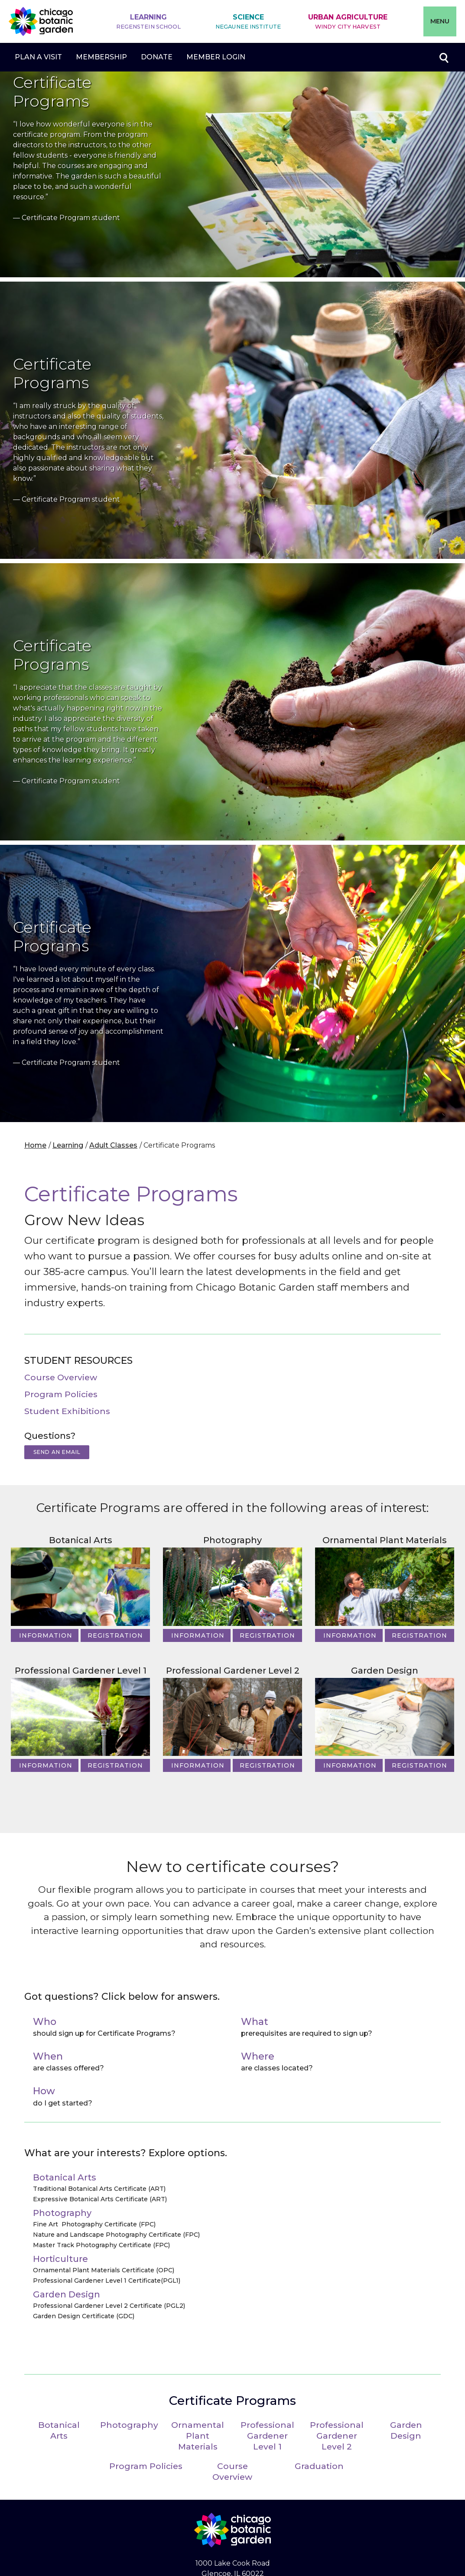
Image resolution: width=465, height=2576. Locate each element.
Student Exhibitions (67, 1411)
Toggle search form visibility (443, 57)
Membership (101, 57)
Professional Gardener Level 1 (80, 1670)
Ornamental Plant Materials (384, 1540)
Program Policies (61, 1394)
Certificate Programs (232, 2400)
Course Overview (60, 1377)
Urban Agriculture (347, 22)
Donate (156, 57)
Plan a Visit (38, 57)
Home (35, 1145)
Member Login (215, 57)
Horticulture (60, 2259)
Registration (115, 1635)
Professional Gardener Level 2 (232, 1670)
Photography (232, 1540)
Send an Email (57, 1452)
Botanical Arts (80, 1540)
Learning (148, 22)
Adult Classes (113, 1145)
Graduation (319, 2466)
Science (248, 22)
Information (45, 1635)
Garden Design (384, 1670)
